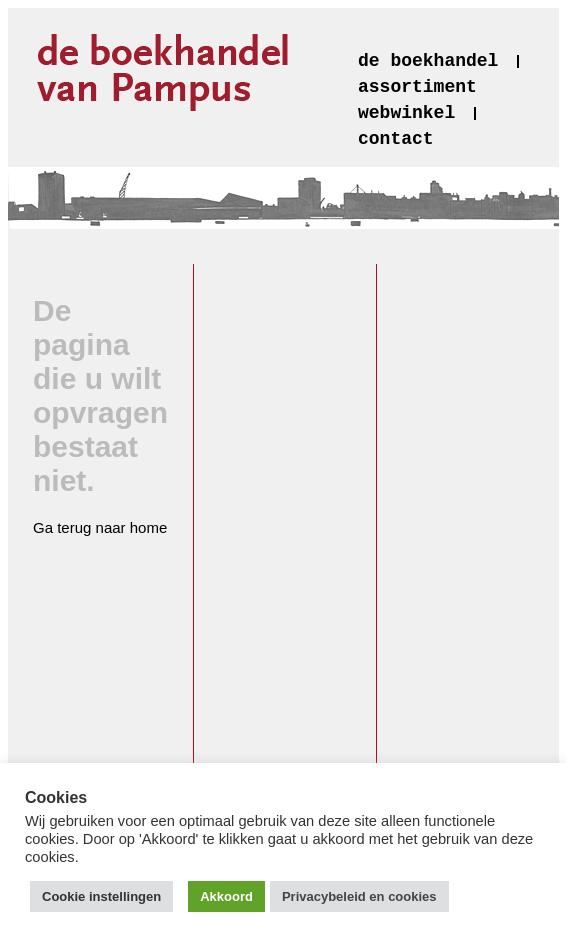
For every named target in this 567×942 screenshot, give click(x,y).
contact (396, 139)
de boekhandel (428, 61)
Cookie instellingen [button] (101, 896)
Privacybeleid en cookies (359, 896)
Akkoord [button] (226, 896)
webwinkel (406, 113)
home (149, 527)
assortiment (417, 87)
